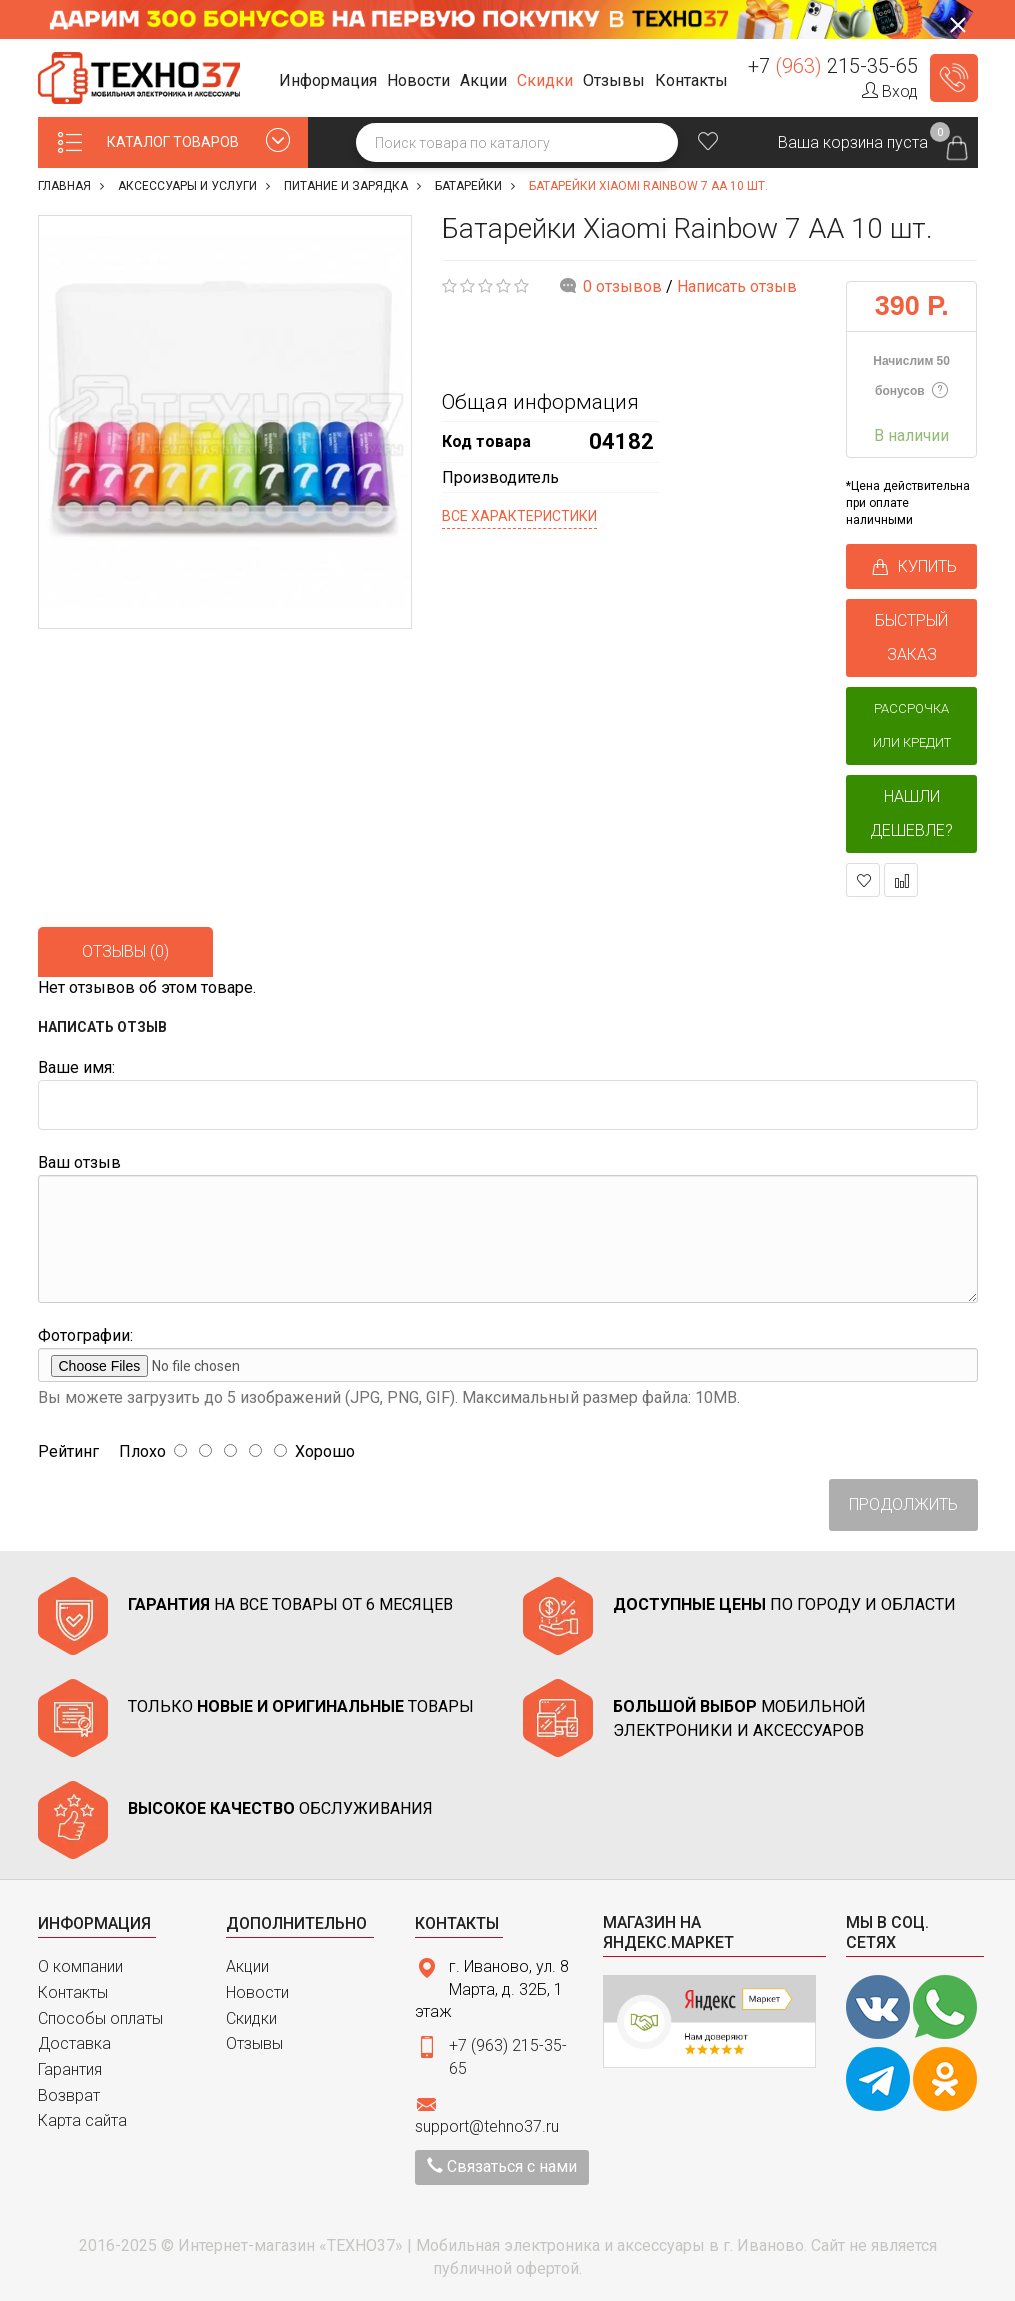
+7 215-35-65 (833, 66)
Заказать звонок (954, 78)
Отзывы (254, 2043)
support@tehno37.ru (487, 2126)
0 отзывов (622, 286)
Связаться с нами (502, 2166)
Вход (890, 91)
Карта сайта (82, 2120)
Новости (257, 1992)
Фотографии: (85, 1335)
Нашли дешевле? (911, 813)
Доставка (74, 2043)
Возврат (69, 2095)
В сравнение (901, 880)
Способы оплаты (100, 2018)
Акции (247, 1966)
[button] (331, 81)
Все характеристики (519, 516)
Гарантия (70, 2069)
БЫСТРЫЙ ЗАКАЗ (911, 637)
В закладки (863, 880)
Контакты (73, 1992)
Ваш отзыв (79, 1162)
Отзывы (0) (125, 951)
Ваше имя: (76, 1067)
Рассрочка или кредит (912, 725)
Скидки (251, 2018)
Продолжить (903, 1504)
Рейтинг (68, 1451)
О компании (80, 1966)
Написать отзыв (737, 286)
